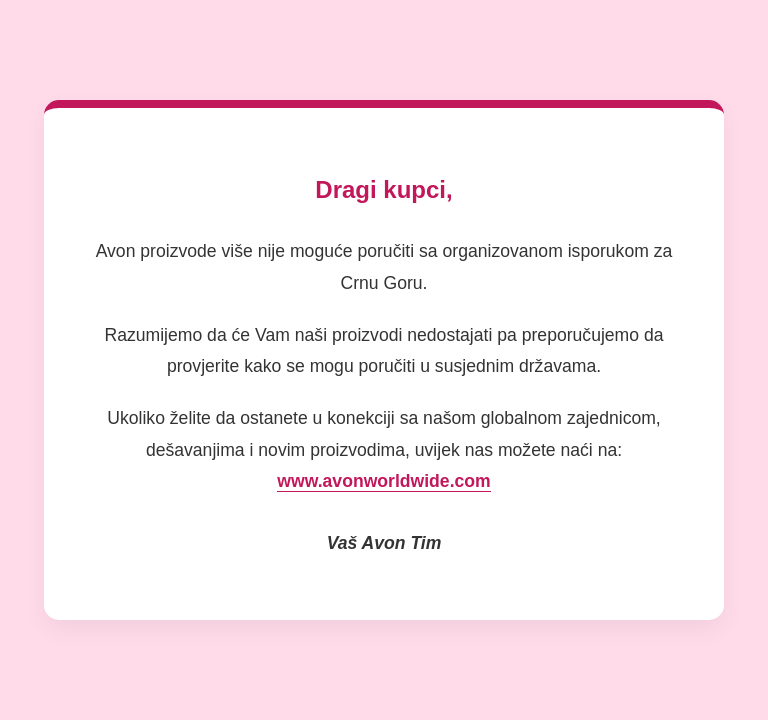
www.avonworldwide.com (383, 481)
